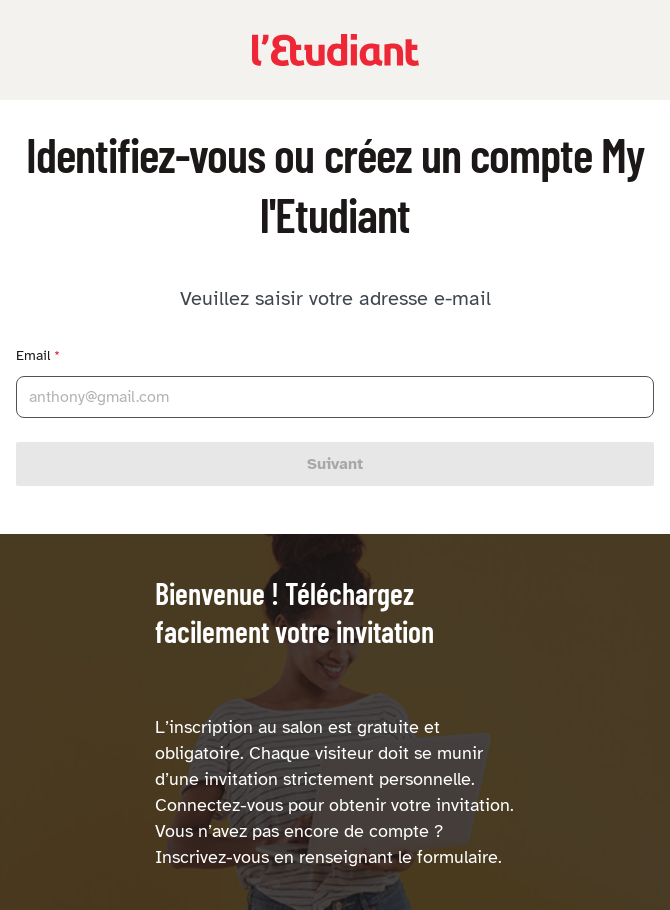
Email (38, 355)
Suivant (335, 464)
